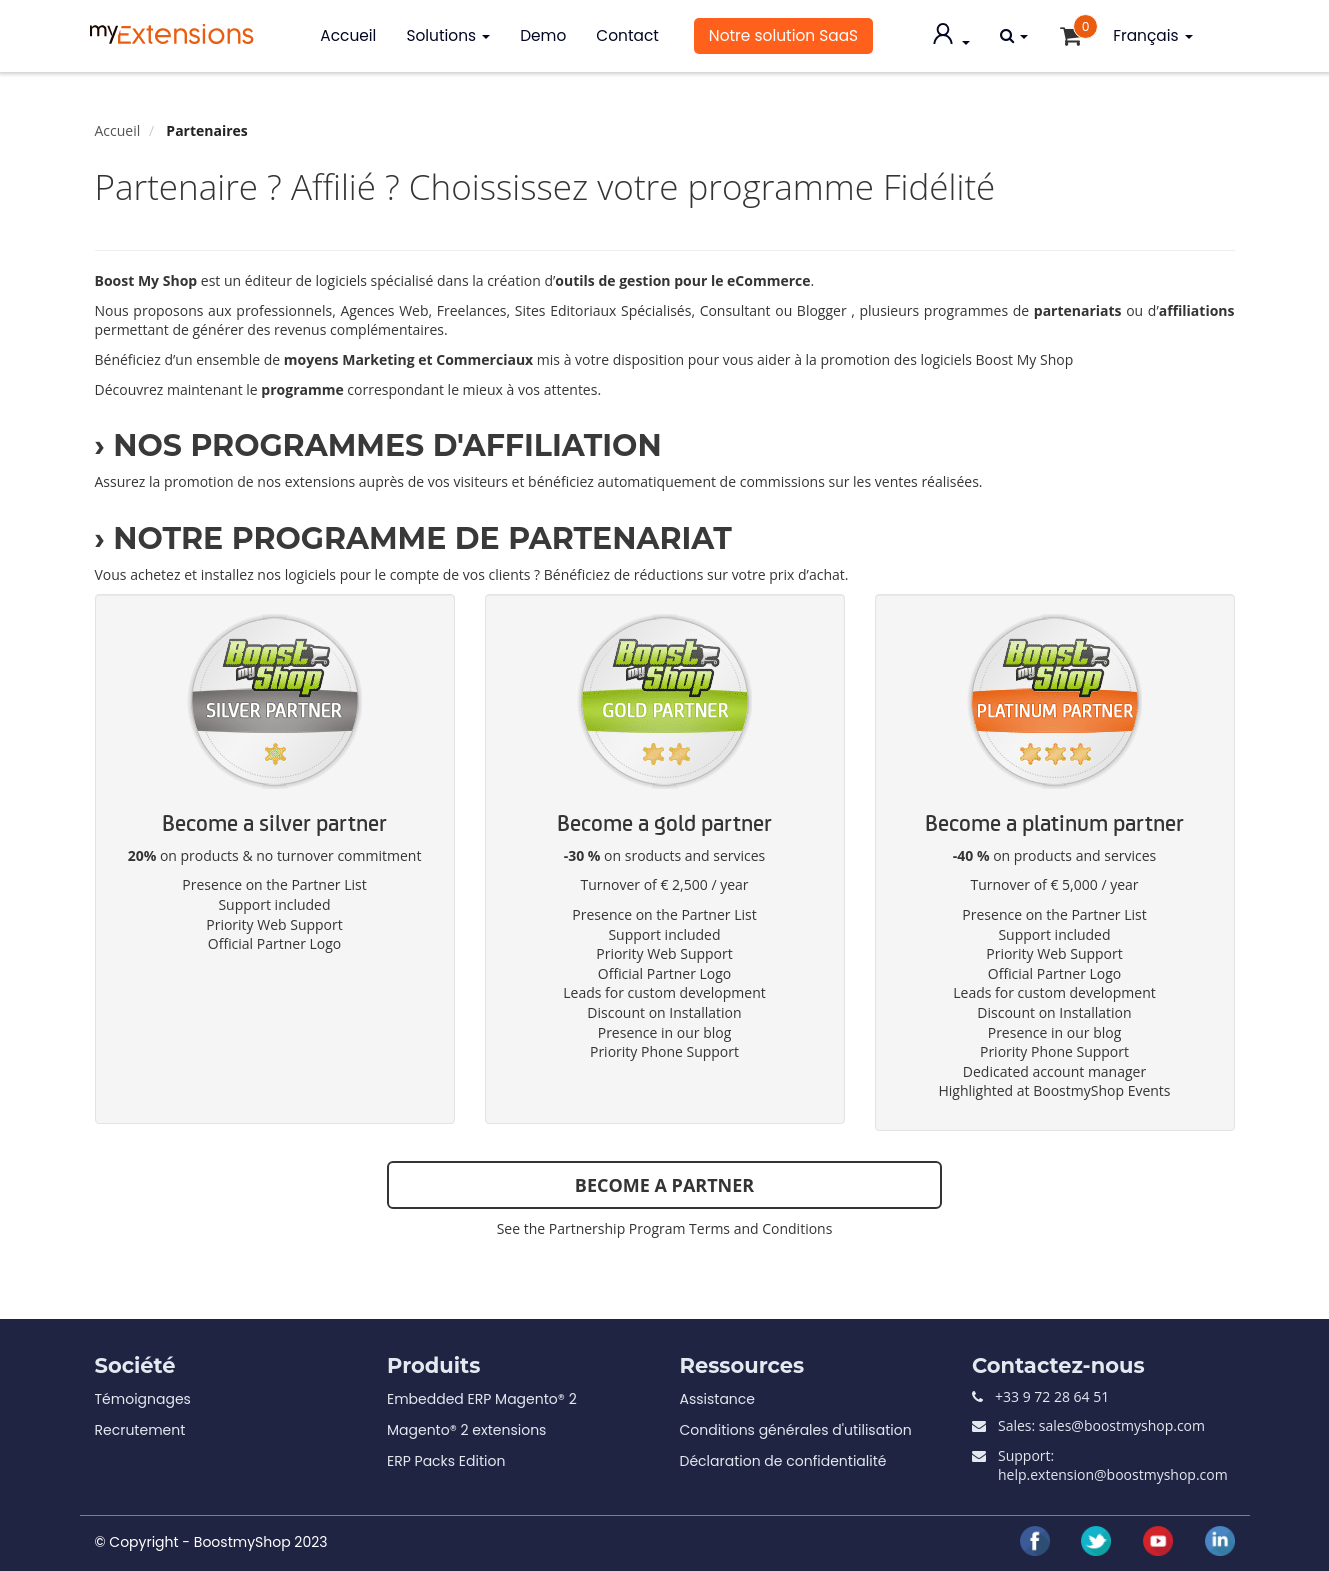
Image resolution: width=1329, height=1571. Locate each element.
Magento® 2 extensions (466, 1430)
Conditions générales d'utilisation (796, 1430)
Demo (543, 35)
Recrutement (140, 1430)
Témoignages (143, 1399)
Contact (627, 35)
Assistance (718, 1399)
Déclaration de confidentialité (783, 1461)
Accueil (348, 35)
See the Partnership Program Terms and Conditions (665, 1228)
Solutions (448, 35)
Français (1152, 35)
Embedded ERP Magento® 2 (482, 1399)
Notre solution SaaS (783, 35)
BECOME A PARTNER (664, 1185)
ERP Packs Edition (446, 1461)
